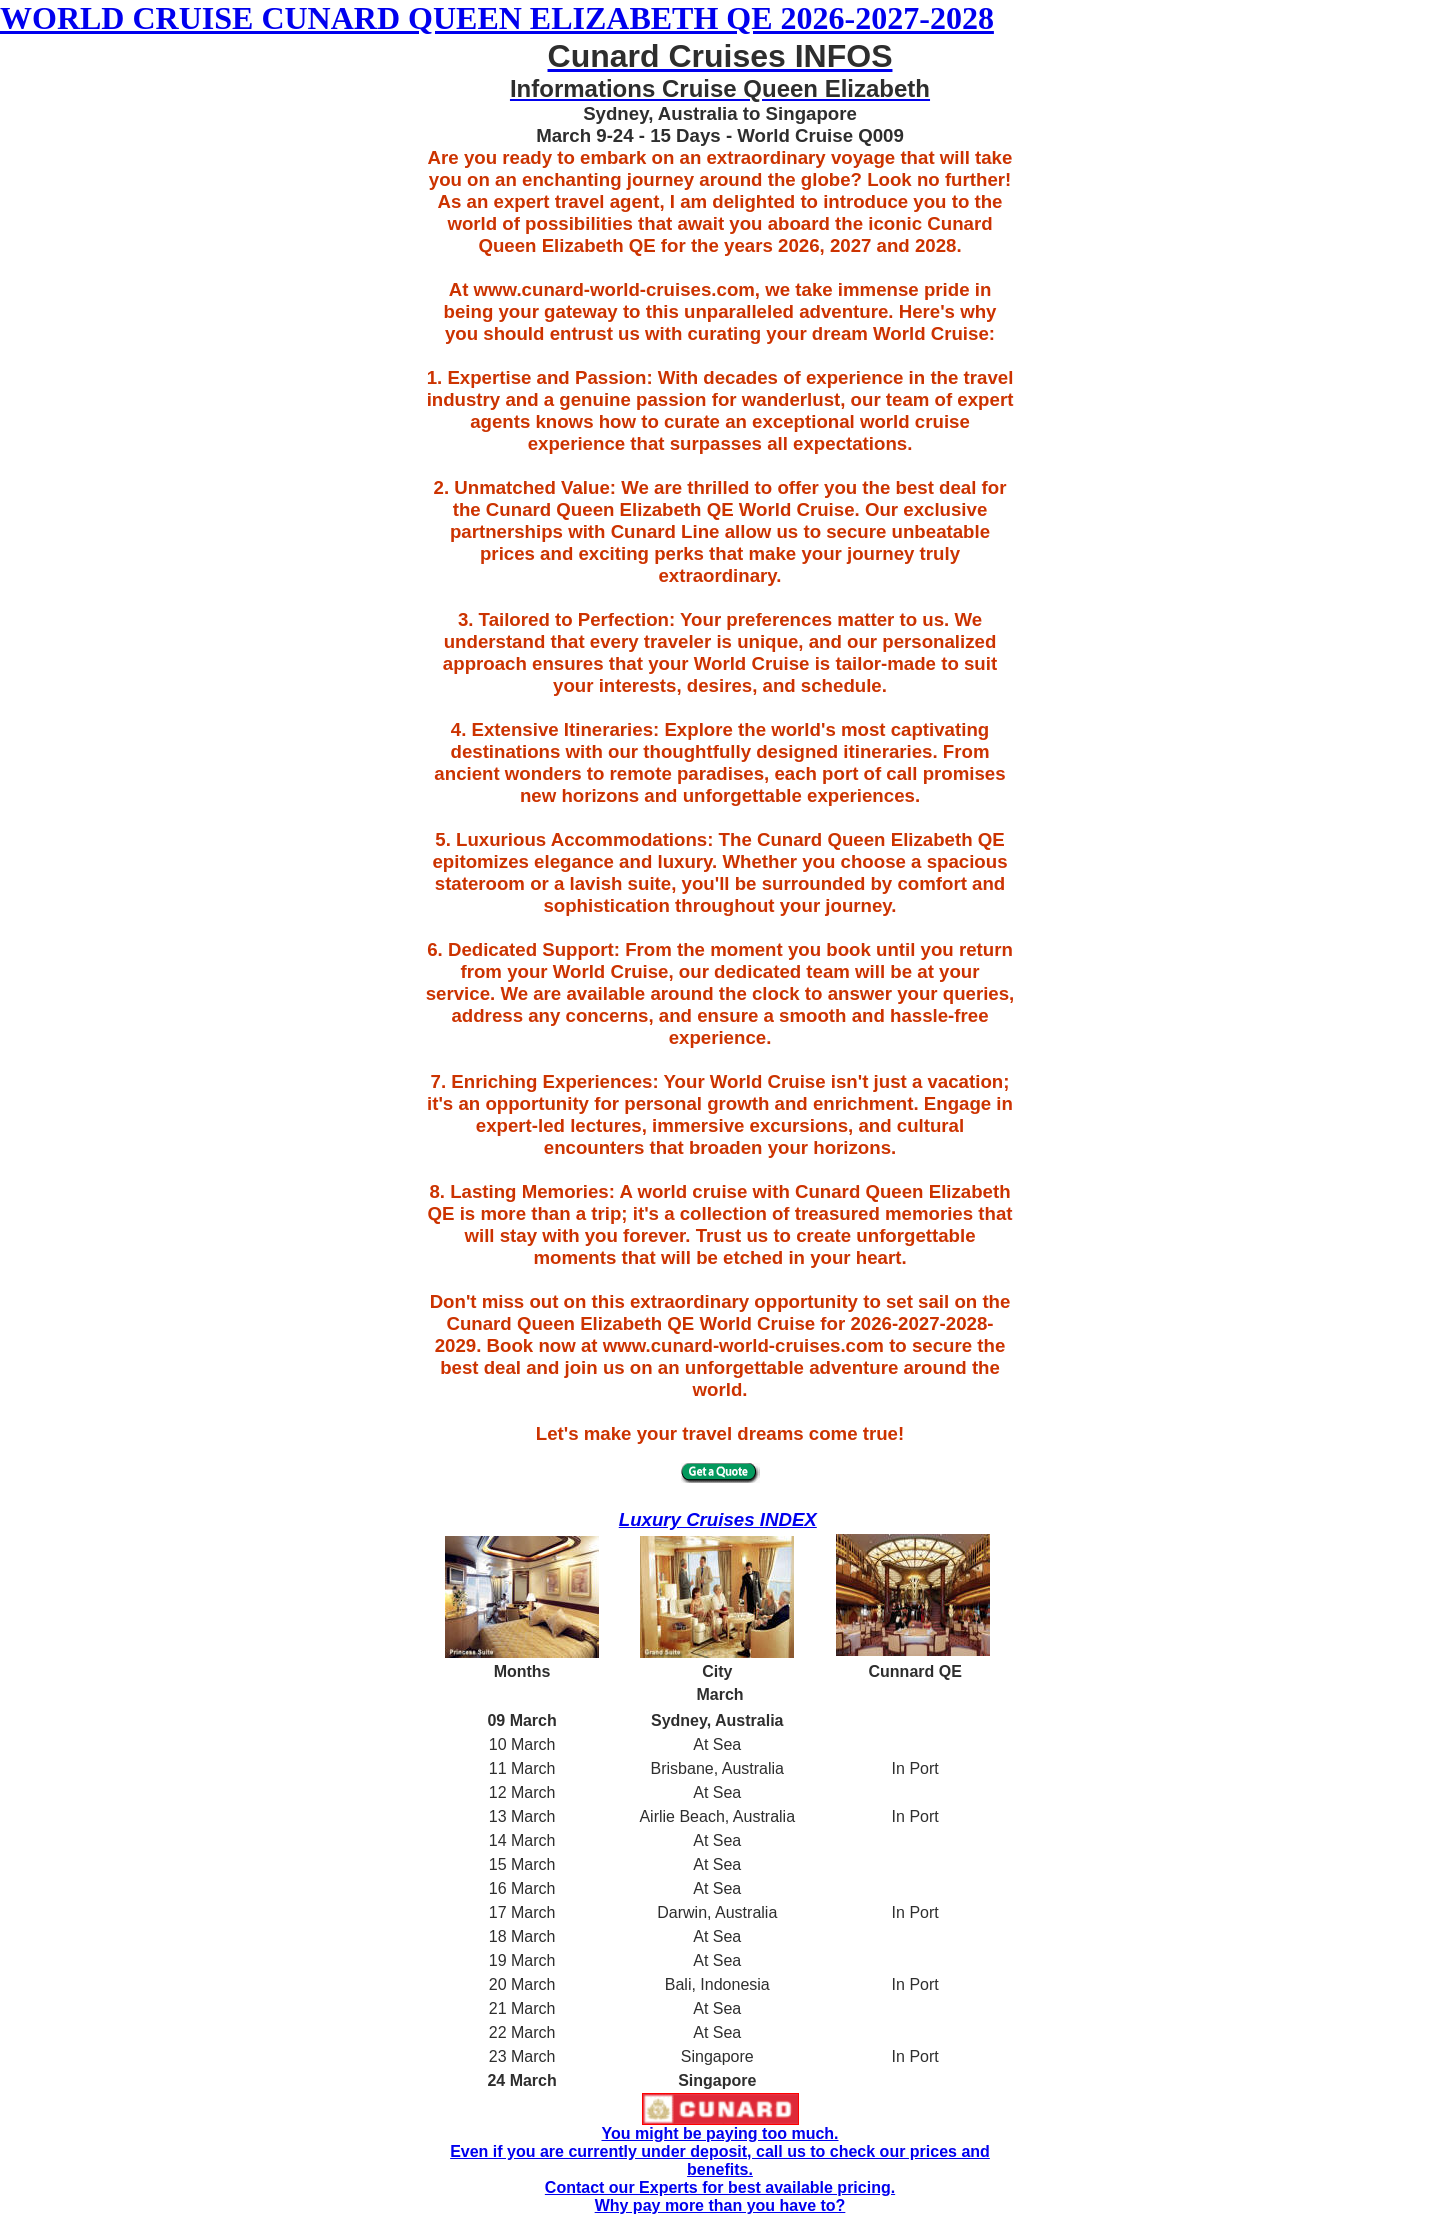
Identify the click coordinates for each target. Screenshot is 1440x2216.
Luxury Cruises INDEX (718, 1519)
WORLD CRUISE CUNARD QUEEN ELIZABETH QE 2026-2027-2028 (497, 18)
